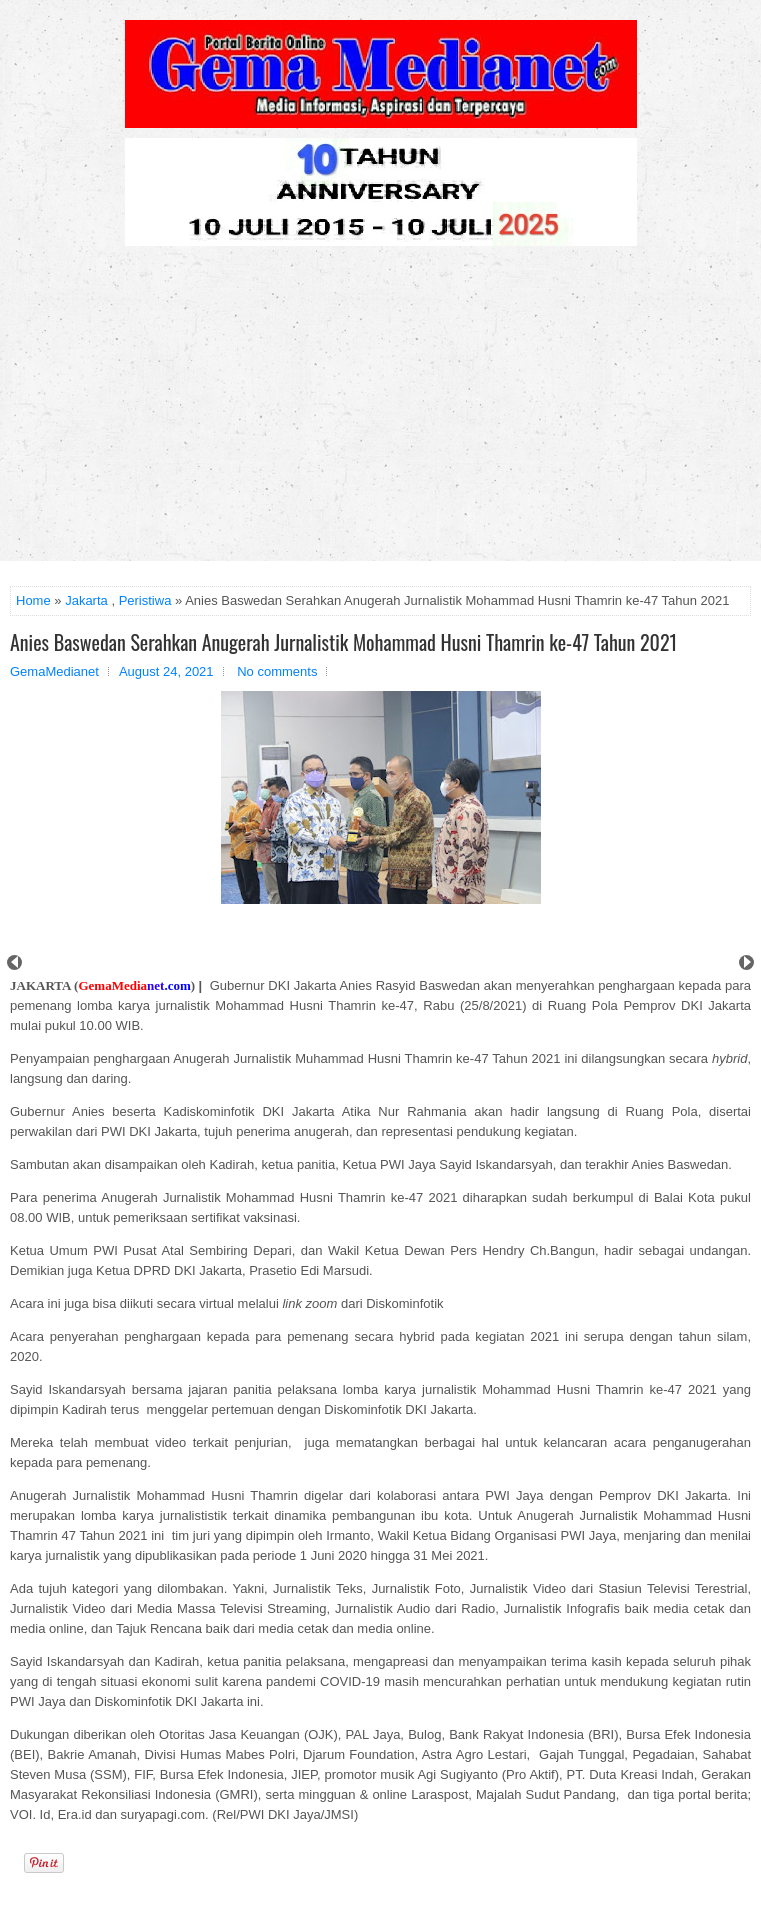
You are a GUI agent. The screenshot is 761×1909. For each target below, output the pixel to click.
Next (746, 962)
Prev (14, 962)
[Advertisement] (380, 411)
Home (33, 600)
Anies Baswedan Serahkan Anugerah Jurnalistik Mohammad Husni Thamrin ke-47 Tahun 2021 (343, 642)
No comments (277, 671)
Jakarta (86, 600)
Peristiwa (145, 600)
